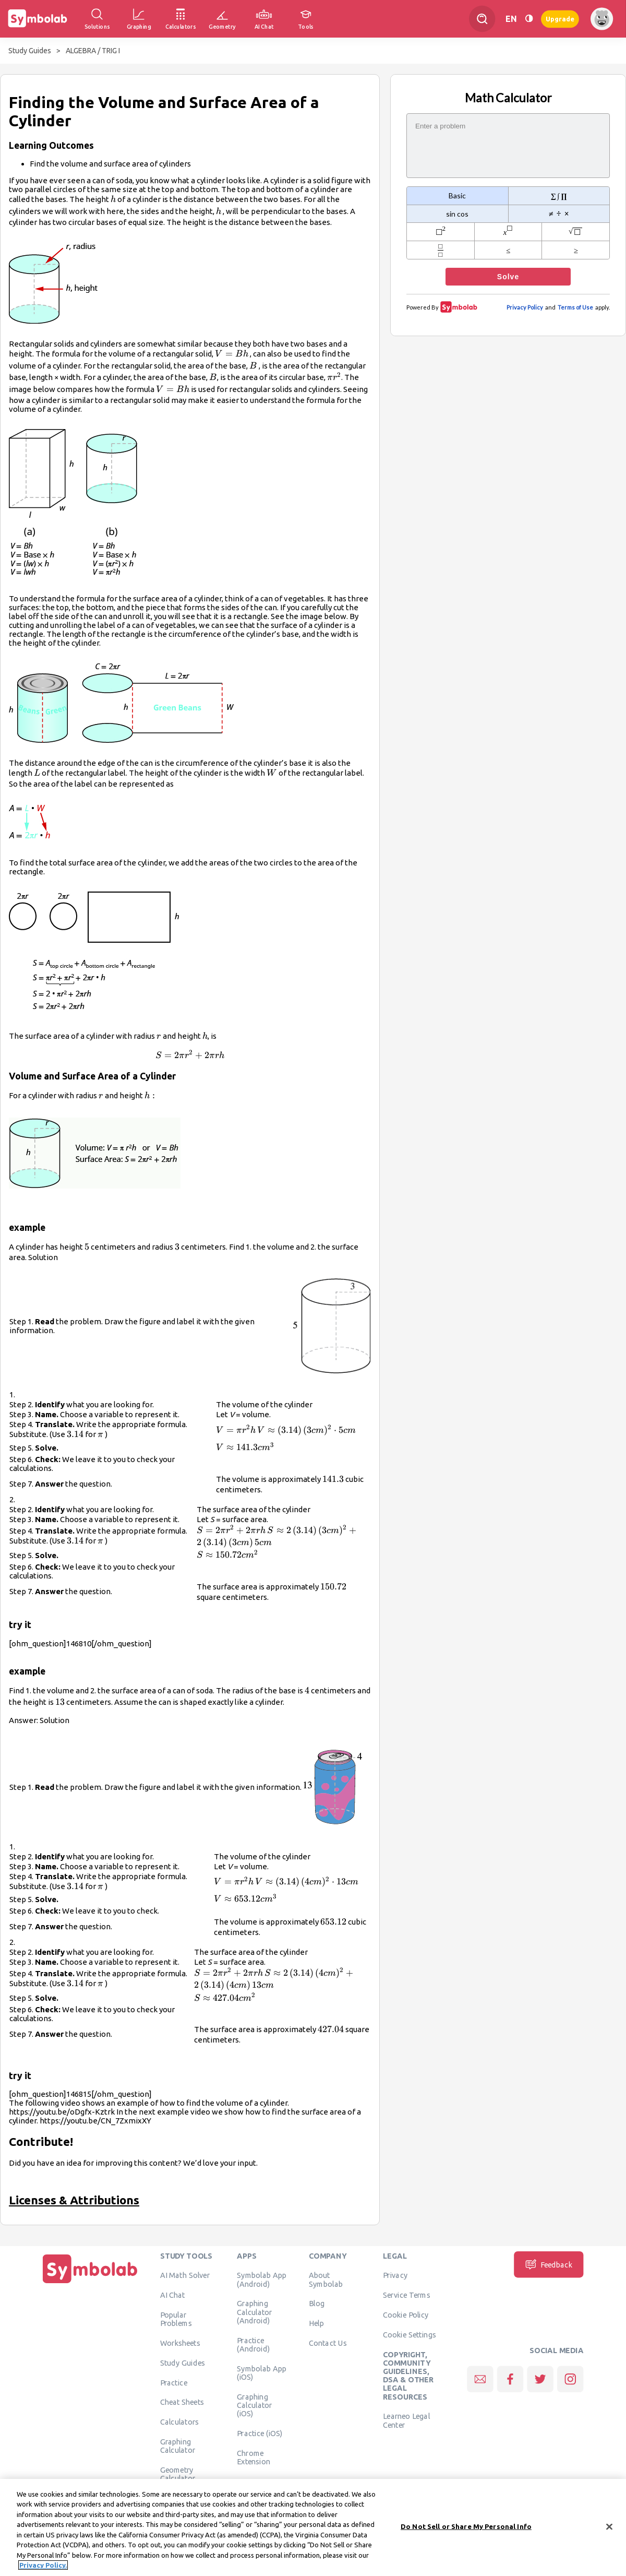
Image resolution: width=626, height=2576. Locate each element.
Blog (316, 2303)
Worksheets (180, 2343)
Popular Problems (176, 2319)
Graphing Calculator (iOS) (254, 2405)
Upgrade (560, 18)
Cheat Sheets (182, 2402)
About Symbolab (326, 2279)
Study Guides (29, 50)
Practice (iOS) (259, 2433)
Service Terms (406, 2295)
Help (316, 2323)
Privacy (395, 2275)
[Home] (90, 2283)
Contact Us (328, 2343)
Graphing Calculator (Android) (254, 2312)
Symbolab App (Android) (261, 2279)
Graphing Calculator (178, 2446)
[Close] (609, 2530)
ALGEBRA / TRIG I (93, 50)
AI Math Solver (185, 2275)
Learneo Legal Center (406, 2420)
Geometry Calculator (178, 2474)
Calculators (179, 2422)
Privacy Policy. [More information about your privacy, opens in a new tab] (43, 2568)
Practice (173, 2382)
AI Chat (172, 2295)
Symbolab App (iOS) (261, 2372)
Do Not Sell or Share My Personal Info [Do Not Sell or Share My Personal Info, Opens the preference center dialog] (466, 2529)
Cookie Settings (409, 2334)
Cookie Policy (405, 2315)
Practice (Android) (253, 2344)
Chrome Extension (253, 2457)
